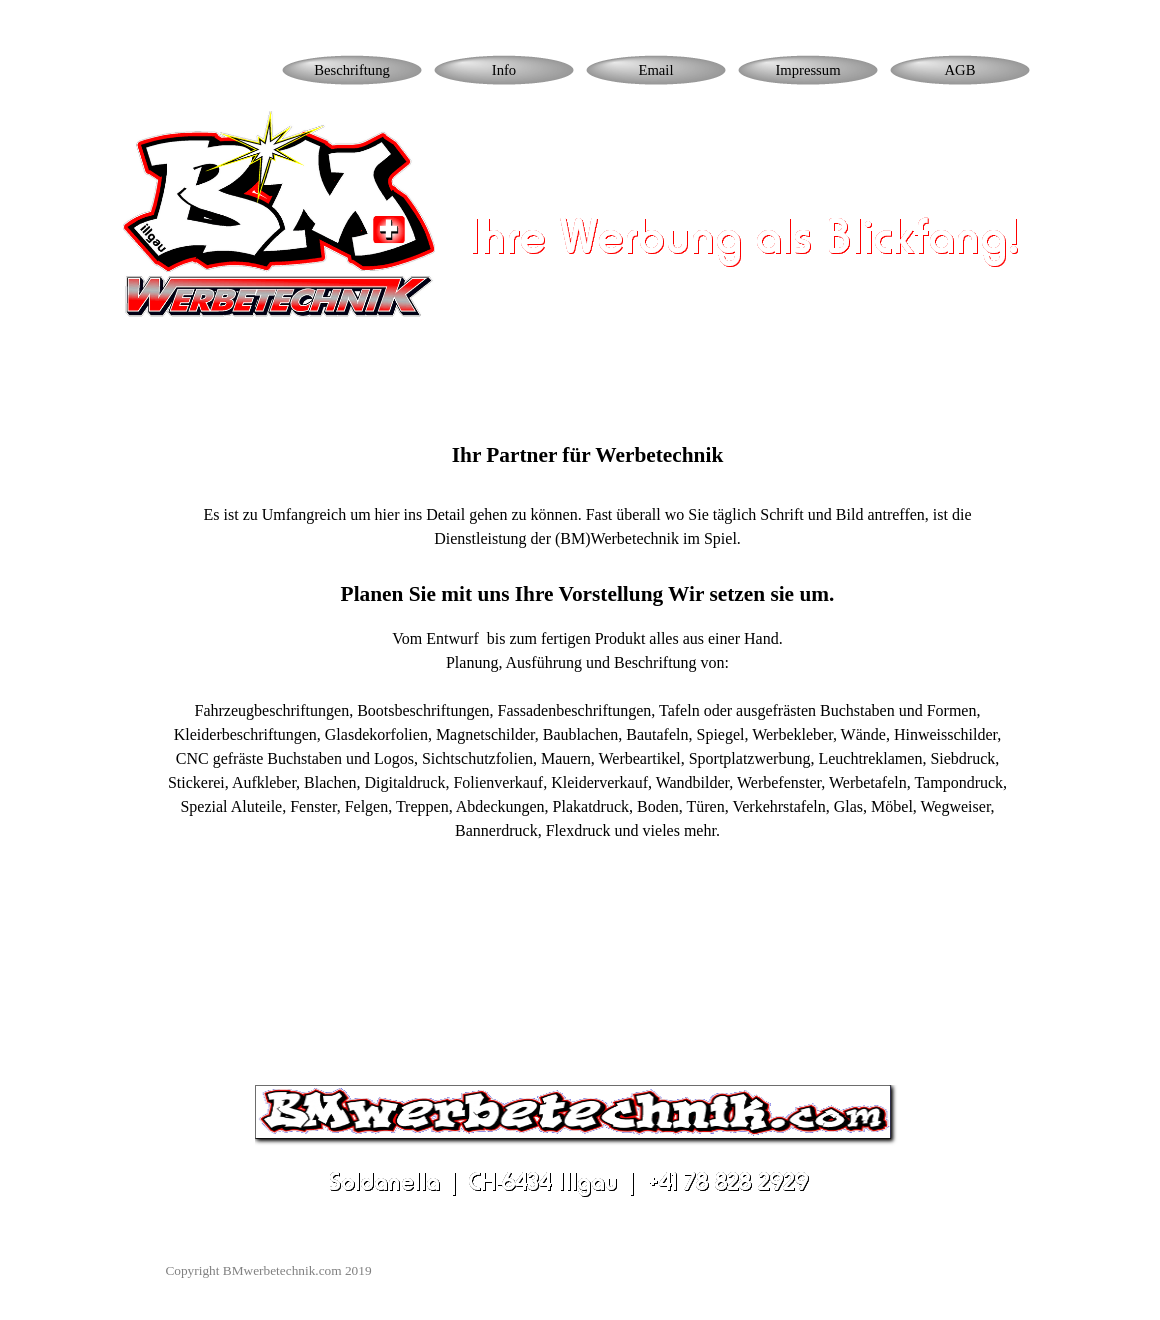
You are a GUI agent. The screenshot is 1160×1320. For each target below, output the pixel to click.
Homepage (200, 70)
